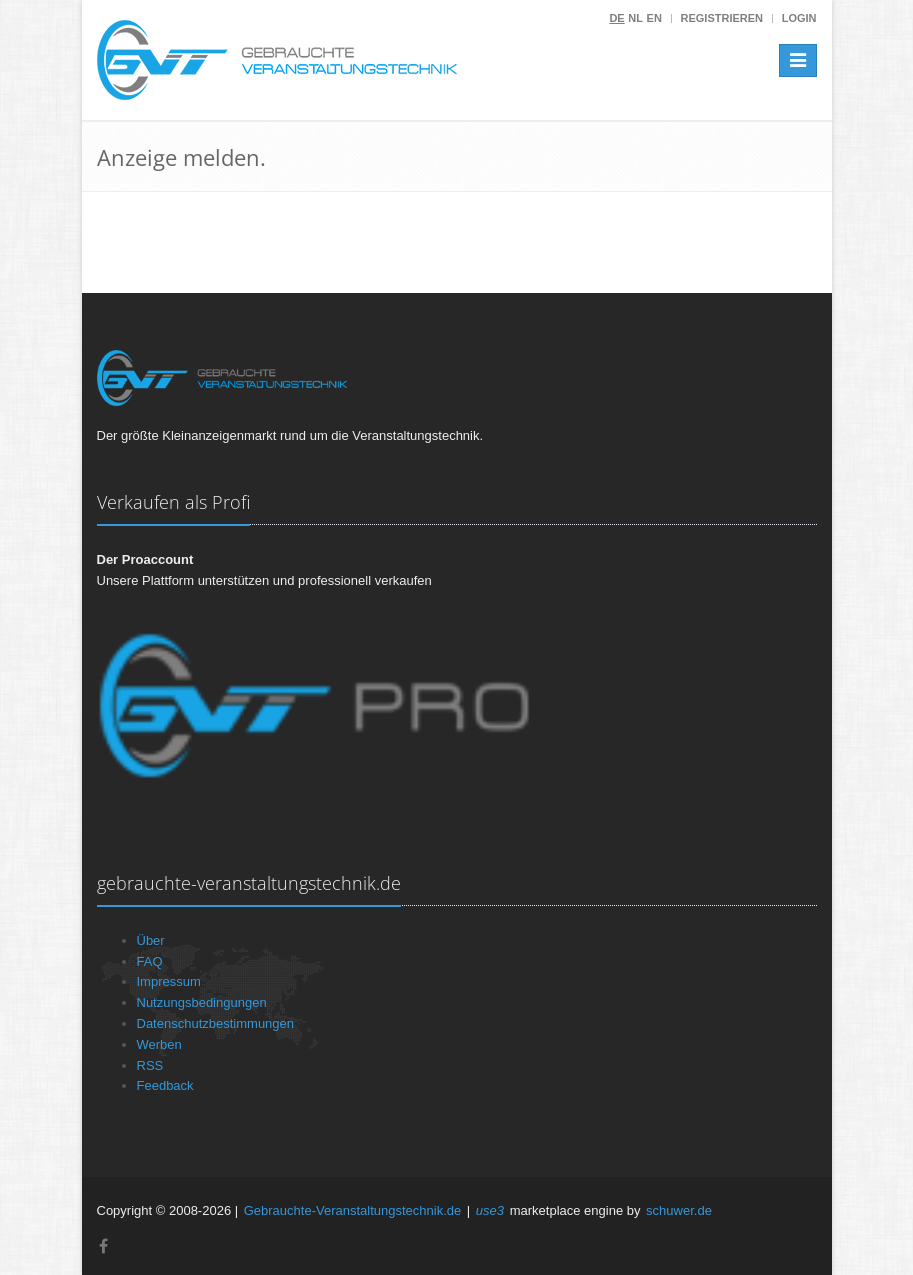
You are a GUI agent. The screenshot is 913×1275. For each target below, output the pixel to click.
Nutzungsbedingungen (202, 1002)
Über (151, 940)
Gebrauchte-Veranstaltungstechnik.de (353, 1210)
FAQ (150, 961)
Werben (159, 1044)
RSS (150, 1065)
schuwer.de (679, 1210)
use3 (490, 1210)
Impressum (169, 981)
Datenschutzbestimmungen (216, 1023)
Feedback (165, 1085)
